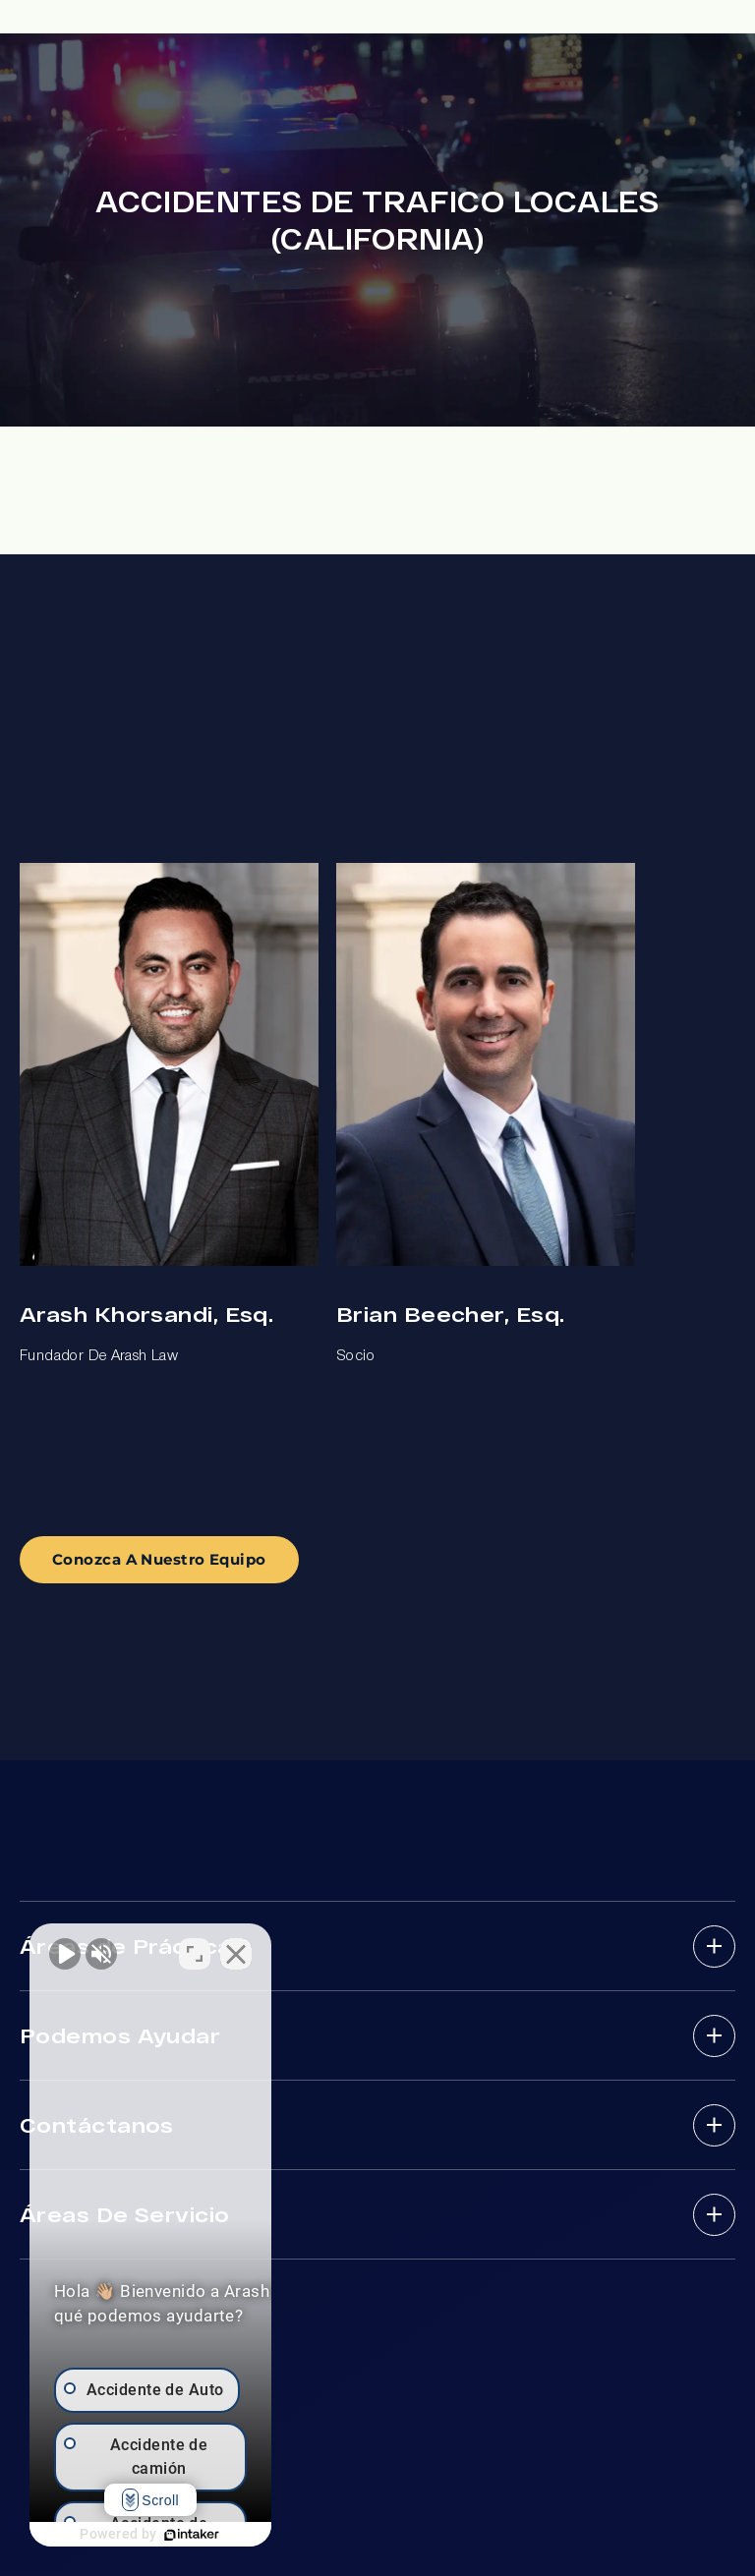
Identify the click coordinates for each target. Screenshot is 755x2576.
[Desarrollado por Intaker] (247, 2535)
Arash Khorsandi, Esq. (146, 1313)
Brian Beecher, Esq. (450, 1313)
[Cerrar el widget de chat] (348, 1948)
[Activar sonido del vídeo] (65, 1948)
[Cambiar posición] (306, 1948)
